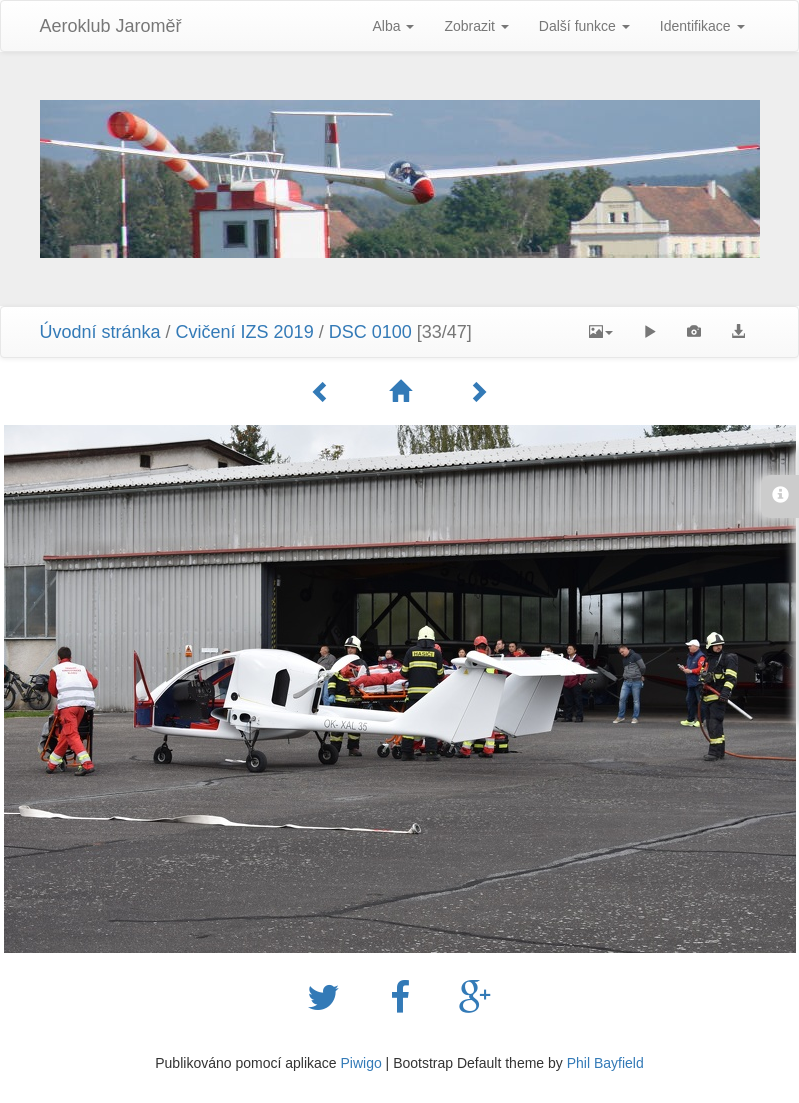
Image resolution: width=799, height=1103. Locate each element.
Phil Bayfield (605, 1063)
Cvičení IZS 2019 (245, 332)
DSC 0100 (370, 332)
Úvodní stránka (100, 332)
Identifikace (702, 26)
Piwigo (360, 1063)
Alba (393, 26)
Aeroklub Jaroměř (111, 26)
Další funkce (584, 26)
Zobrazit (476, 26)
